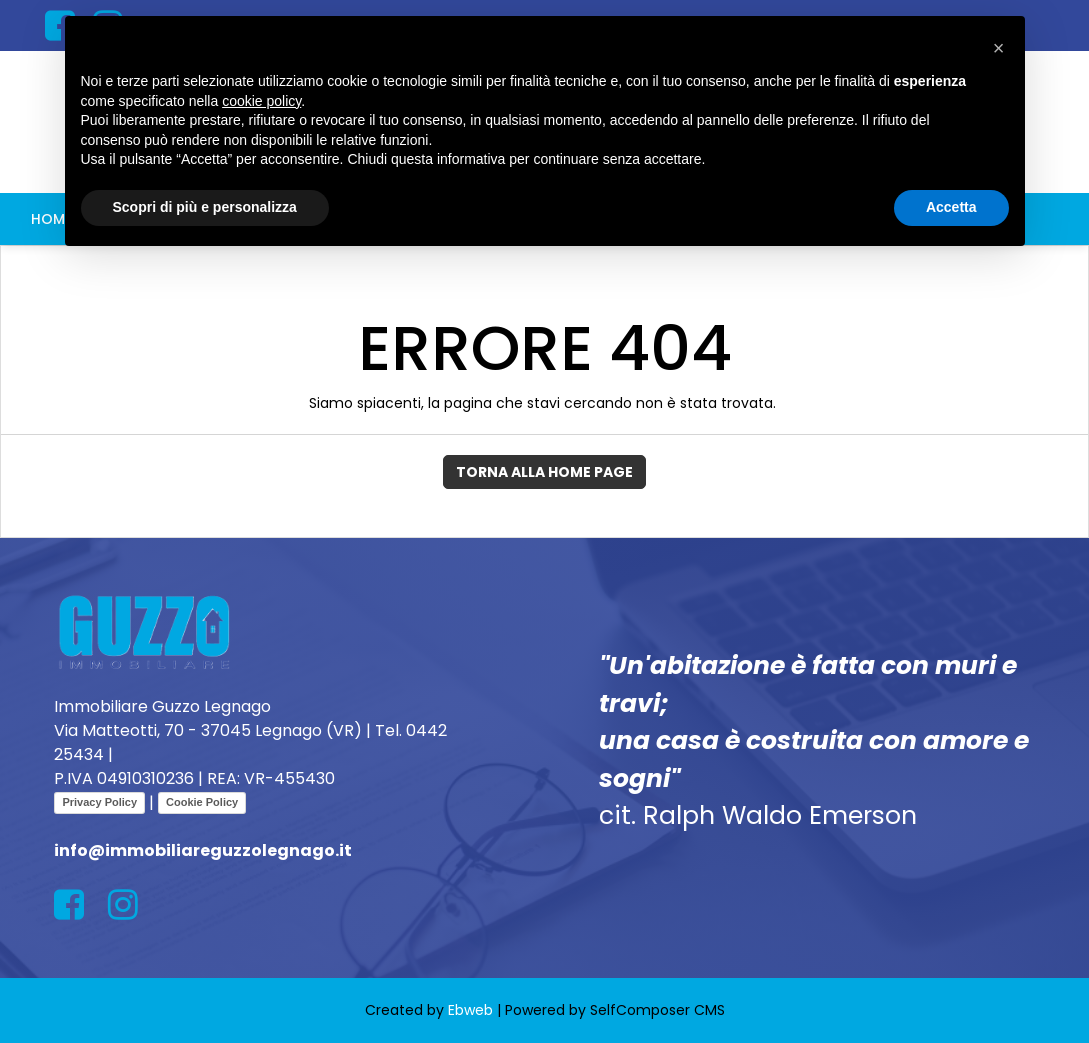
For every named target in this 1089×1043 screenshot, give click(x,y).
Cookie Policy (202, 802)
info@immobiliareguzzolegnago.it (203, 850)
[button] (999, 48)
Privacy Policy (99, 802)
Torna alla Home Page (544, 472)
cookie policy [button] (261, 101)
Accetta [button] (951, 207)
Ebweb (470, 1010)
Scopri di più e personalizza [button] (205, 207)
